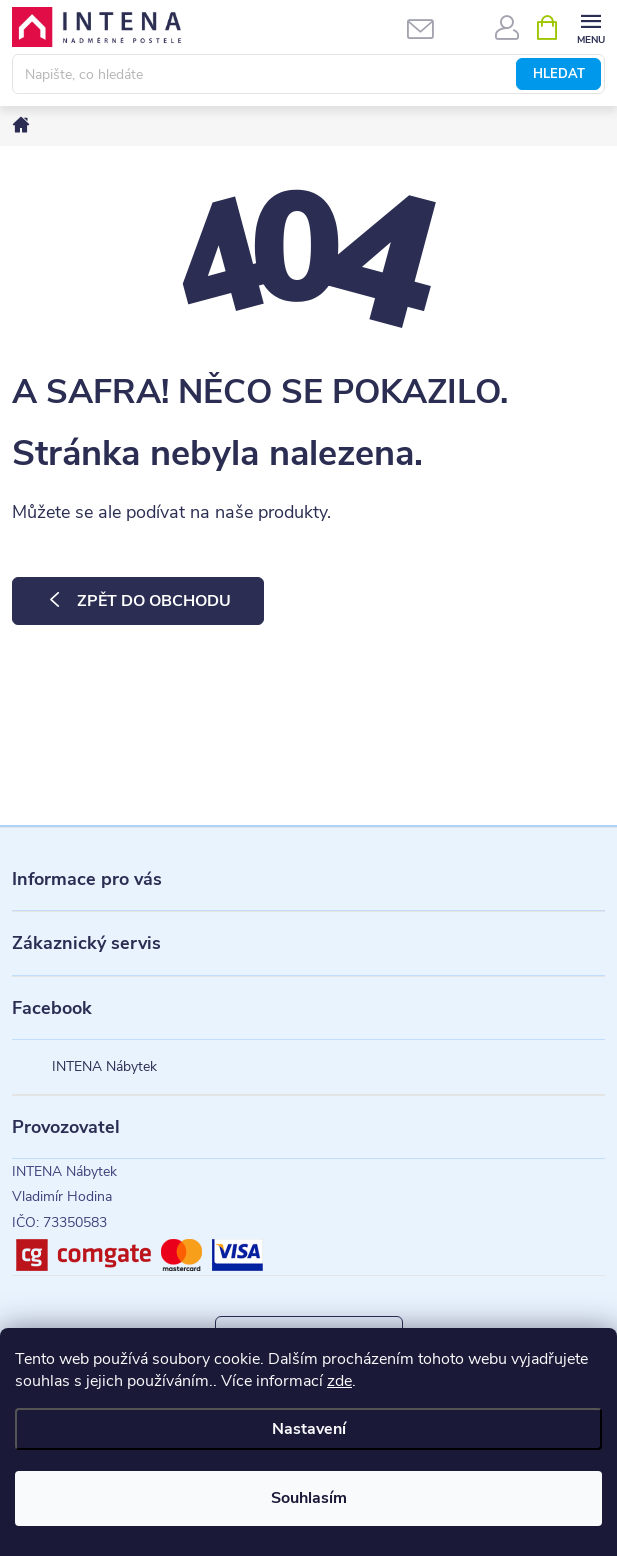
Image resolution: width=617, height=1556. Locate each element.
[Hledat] (308, 74)
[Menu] (590, 26)
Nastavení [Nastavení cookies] (309, 1429)
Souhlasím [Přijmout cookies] (309, 1498)
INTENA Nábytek (104, 1066)
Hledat (559, 74)
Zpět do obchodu (154, 601)
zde (339, 1381)
